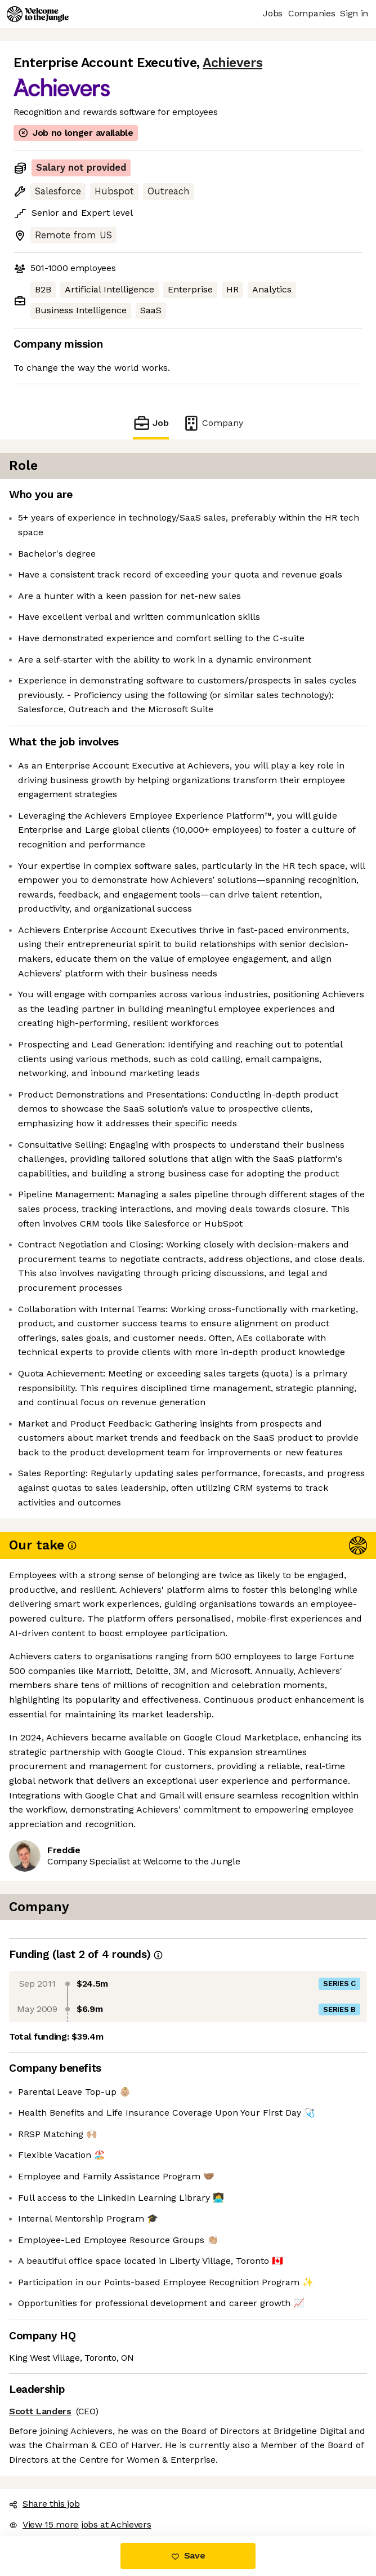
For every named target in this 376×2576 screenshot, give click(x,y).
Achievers (232, 62)
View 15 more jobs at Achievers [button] (80, 2524)
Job (151, 423)
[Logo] (38, 14)
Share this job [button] (44, 2503)
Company (212, 423)
